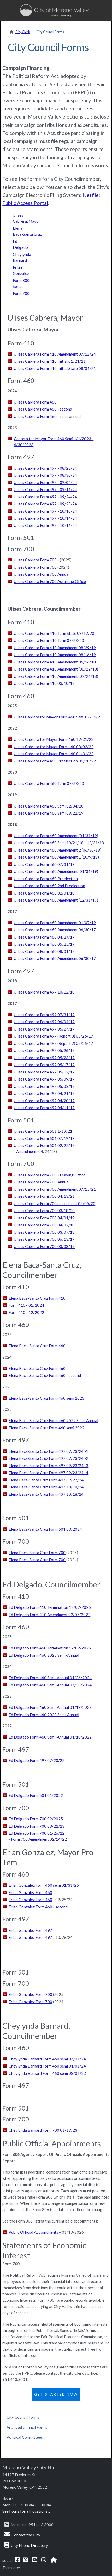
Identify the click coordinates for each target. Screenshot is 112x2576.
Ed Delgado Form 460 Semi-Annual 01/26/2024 (50, 1677)
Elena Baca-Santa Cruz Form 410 (37, 1298)
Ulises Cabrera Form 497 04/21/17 (44, 1093)
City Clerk (22, 32)
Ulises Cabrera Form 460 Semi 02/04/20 (49, 806)
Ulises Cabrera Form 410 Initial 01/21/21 (50, 361)
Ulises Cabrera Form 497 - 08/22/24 (45, 468)
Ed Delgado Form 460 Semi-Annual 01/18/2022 (50, 1737)
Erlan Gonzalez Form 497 (30, 1930)
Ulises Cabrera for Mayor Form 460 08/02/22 (53, 746)
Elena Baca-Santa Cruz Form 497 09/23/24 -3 (48, 1465)
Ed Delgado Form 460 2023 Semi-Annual (44, 1714)
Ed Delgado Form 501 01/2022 (36, 1795)
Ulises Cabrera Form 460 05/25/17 (44, 944)
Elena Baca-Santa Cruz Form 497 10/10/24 (46, 1487)
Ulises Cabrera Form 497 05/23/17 (44, 1057)
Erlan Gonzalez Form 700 (30, 1994)
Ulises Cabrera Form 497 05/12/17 (44, 1072)
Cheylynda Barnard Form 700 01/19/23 (43, 2130)
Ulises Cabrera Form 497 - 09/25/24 (45, 503)
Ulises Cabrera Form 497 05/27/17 (44, 1029)
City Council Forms (23, 2417)
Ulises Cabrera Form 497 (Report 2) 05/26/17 (53, 1043)
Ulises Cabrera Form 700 (35, 559)
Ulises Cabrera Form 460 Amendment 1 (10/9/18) (56, 857)
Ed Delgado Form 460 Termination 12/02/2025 (50, 1648)
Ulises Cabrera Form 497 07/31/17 (44, 1014)
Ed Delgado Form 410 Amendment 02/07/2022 (49, 1614)
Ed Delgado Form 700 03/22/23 (36, 1826)
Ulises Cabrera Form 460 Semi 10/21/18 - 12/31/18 (59, 842)
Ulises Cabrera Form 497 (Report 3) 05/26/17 (53, 1036)
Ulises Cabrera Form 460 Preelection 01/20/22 (55, 761)
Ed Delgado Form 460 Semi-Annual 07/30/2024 (50, 1685)
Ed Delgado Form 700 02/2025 (36, 1818)
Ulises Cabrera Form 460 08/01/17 (44, 951)
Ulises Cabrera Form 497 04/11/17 (44, 1107)
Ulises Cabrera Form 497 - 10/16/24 (45, 525)
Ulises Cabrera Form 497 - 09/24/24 (45, 496)
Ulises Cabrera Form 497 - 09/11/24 (45, 489)
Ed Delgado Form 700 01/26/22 (36, 1833)
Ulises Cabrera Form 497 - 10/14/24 (45, 518)
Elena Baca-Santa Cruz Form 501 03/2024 (45, 1529)
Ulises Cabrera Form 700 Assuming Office (50, 581)
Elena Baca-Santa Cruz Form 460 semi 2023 (46, 1398)
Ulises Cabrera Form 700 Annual (41, 574)
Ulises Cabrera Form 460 (35, 402)
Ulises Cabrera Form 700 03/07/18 (44, 1232)
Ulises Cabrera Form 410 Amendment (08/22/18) (56, 669)
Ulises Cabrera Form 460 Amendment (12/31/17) (56, 900)
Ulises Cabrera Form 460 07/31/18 (44, 864)
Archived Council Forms (27, 2427)
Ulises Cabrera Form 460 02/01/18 (44, 893)
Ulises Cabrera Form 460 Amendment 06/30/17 (55, 929)
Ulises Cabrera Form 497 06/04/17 (44, 1021)
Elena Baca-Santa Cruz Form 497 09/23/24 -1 (48, 1451)
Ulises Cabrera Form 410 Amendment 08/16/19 (55, 654)
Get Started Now (56, 2394)
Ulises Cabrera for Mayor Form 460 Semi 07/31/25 (58, 717)
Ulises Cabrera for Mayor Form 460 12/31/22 (53, 739)
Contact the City (25, 2534)
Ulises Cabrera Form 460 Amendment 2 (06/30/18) (57, 850)
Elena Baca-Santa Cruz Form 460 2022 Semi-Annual (53, 1420)
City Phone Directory (29, 2545)
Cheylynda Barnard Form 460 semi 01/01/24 (47, 2066)
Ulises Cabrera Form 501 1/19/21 (43, 1131)
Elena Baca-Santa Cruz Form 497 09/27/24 (46, 1480)
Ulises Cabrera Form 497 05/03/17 (44, 1086)
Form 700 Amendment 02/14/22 (39, 1839)
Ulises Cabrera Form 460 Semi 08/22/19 (49, 813)
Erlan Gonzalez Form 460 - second (38, 1906)
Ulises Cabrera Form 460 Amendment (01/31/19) (56, 835)
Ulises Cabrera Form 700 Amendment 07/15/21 (55, 1189)
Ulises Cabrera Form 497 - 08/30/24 (45, 475)
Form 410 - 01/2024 (26, 1305)
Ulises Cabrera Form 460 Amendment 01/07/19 (55, 922)
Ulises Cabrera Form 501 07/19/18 (44, 1138)
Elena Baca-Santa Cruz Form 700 (37, 1552)
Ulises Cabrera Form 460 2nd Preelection (49, 885)
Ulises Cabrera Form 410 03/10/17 (44, 683)
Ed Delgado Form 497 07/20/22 (36, 1760)
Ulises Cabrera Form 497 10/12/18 (44, 992)
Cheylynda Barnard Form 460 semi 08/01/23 (47, 2073)
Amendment (26, 1151)
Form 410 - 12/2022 (26, 1312)
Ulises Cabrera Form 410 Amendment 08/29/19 (55, 647)
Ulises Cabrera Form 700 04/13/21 (44, 1196)
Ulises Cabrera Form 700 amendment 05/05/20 (54, 1203)
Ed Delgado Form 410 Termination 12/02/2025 (50, 1607)
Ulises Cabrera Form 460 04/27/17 (44, 937)
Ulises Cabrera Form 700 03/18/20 (44, 1210)
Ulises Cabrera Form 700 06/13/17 (44, 1239)
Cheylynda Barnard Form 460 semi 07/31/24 (47, 2059)
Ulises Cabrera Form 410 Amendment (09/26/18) (56, 676)
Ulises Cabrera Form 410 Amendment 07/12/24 (55, 354)
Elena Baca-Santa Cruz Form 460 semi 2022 (46, 1427)
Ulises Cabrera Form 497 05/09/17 (44, 1079)
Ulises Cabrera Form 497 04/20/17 (44, 1100)
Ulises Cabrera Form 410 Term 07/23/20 (49, 640)
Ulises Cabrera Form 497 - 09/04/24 (45, 482)
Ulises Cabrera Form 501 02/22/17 (44, 1145)
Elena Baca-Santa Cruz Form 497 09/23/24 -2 (48, 1458)
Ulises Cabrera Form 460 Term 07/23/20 (49, 783)
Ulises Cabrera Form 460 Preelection (46, 878)
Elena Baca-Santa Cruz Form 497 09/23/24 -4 (48, 1472)
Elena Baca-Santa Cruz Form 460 (37, 1345)
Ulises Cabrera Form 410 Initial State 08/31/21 (55, 368)
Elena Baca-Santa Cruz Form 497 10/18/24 (46, 1494)
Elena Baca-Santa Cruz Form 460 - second (45, 1375)
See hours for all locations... (26, 2511)
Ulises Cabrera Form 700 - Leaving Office (49, 1174)
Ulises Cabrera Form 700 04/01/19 (44, 1217)
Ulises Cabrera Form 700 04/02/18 (44, 1224)
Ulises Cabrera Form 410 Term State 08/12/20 (54, 633)
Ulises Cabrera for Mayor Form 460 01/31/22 (53, 753)
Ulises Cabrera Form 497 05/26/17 (44, 1050)
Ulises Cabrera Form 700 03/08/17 (44, 1246)
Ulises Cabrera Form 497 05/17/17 (44, 1064)
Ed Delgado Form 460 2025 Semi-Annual (44, 1655)
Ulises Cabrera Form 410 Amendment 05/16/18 (55, 662)
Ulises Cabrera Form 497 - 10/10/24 (45, 511)
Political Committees (25, 2437)
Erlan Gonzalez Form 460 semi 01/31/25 (44, 1885)
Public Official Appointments (33, 2232)
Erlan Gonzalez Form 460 (30, 1892)
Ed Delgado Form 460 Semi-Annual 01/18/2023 (50, 1707)
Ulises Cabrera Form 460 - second (43, 409)
